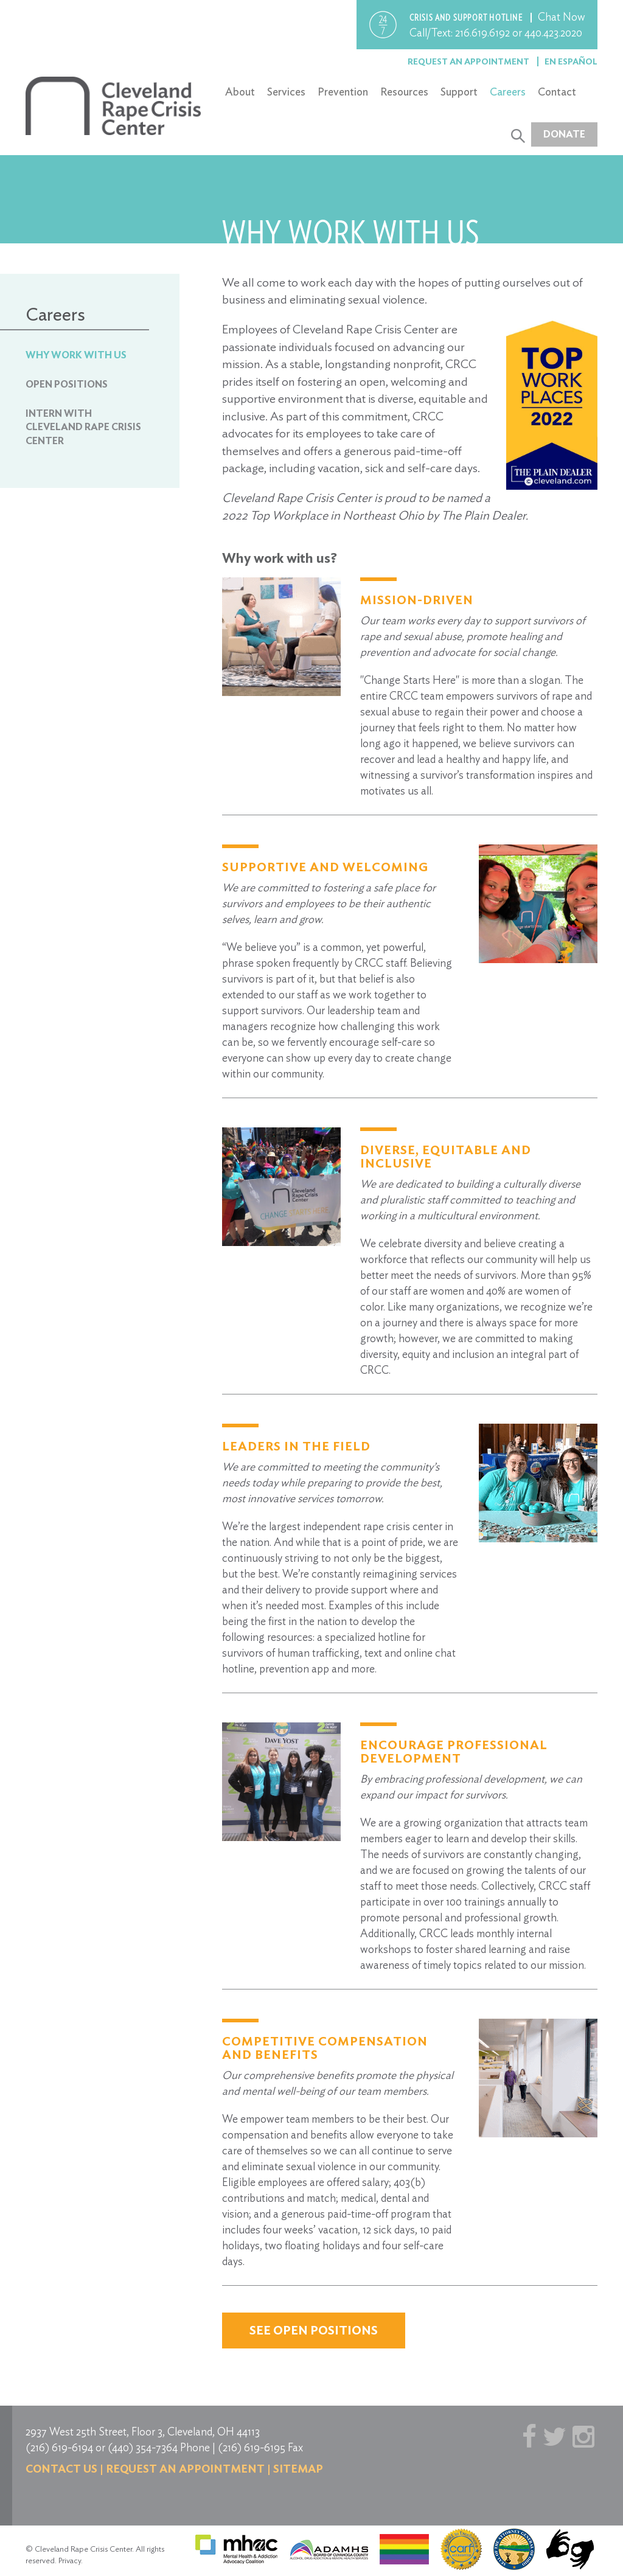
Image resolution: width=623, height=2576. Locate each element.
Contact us (61, 2468)
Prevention (343, 91)
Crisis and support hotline (466, 18)
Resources (404, 91)
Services (286, 91)
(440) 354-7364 (143, 2447)
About (240, 91)
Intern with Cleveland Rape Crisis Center (83, 427)
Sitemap (298, 2468)
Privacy (69, 2560)
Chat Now (561, 16)
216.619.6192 (482, 32)
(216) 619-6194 (59, 2447)
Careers (508, 91)
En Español (571, 61)
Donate (564, 134)
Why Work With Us (76, 355)
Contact (557, 91)
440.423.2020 (553, 32)
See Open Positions (313, 2330)
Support (459, 91)
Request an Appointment (469, 61)
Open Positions (67, 384)
